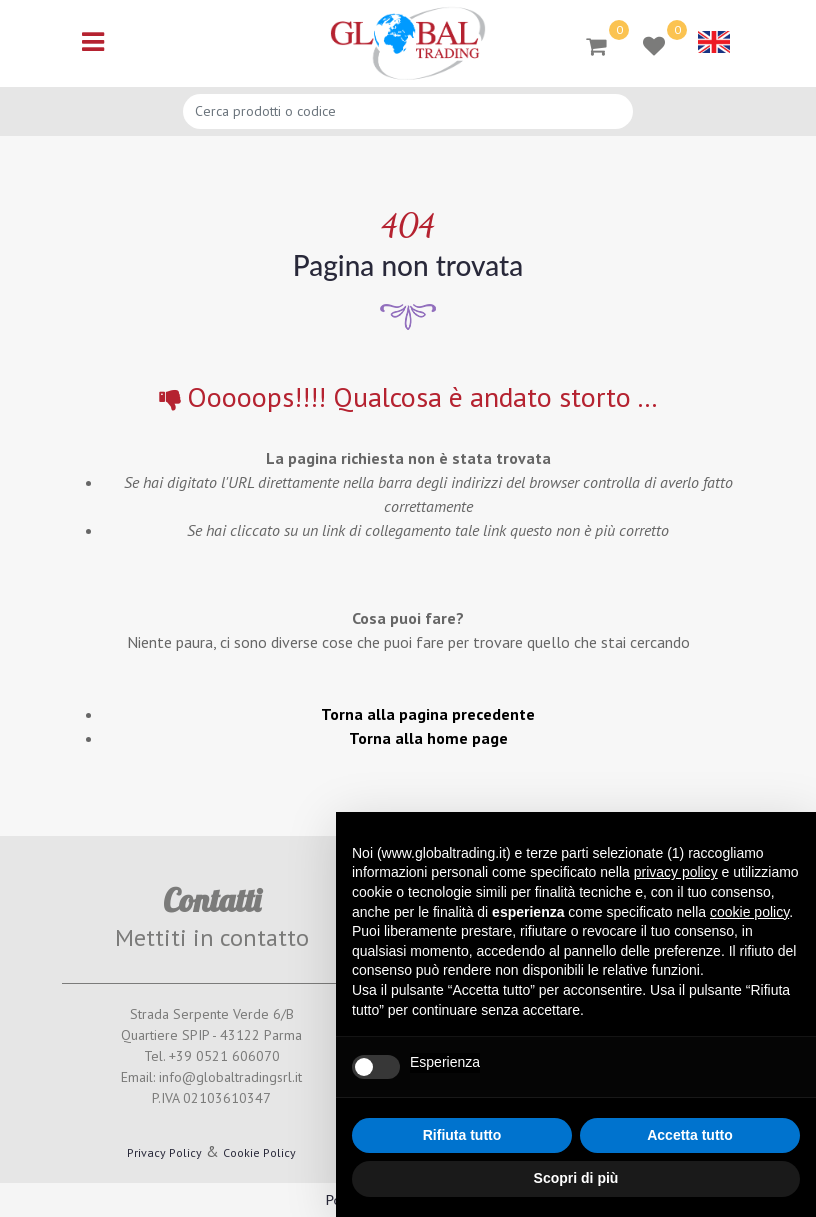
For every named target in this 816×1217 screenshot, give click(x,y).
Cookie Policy (259, 1152)
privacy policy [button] (676, 872)
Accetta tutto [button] (690, 1135)
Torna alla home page (428, 738)
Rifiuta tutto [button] (462, 1135)
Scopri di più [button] (576, 1178)
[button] (596, 45)
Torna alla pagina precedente (428, 714)
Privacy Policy (164, 1152)
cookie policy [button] (749, 912)
